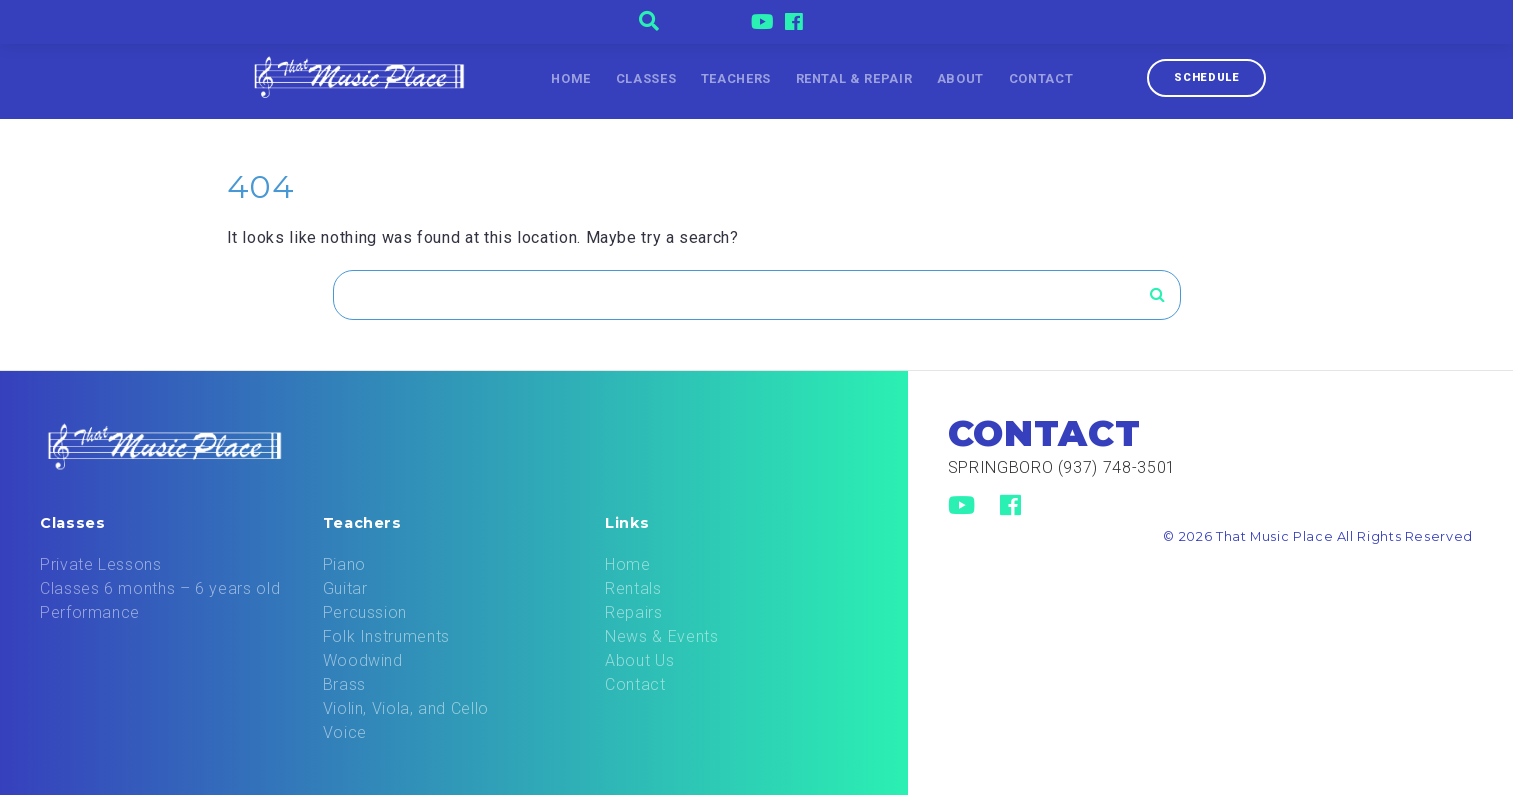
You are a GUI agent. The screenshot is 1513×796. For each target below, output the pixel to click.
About (960, 78)
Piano (344, 564)
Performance (90, 612)
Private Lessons (101, 564)
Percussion (365, 612)
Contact (1041, 78)
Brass (344, 684)
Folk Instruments (386, 636)
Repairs (633, 612)
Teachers (736, 78)
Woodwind (363, 660)
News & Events (661, 636)
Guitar (345, 588)
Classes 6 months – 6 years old (160, 588)
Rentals (633, 588)
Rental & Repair (854, 78)
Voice (345, 732)
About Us (639, 660)
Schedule (1206, 77)
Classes (646, 78)
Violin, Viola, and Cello (406, 708)
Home (571, 78)
